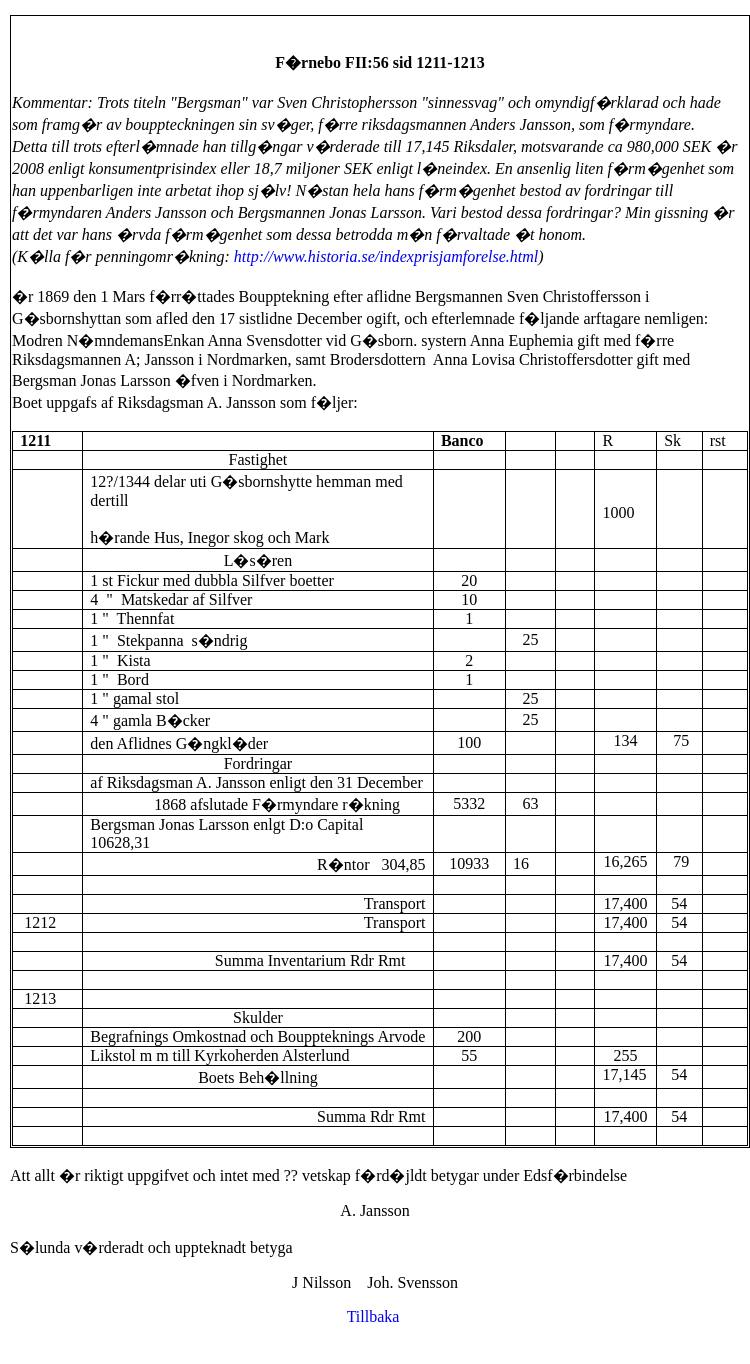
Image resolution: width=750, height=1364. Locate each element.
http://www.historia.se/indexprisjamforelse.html (386, 256)
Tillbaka (375, 1316)
